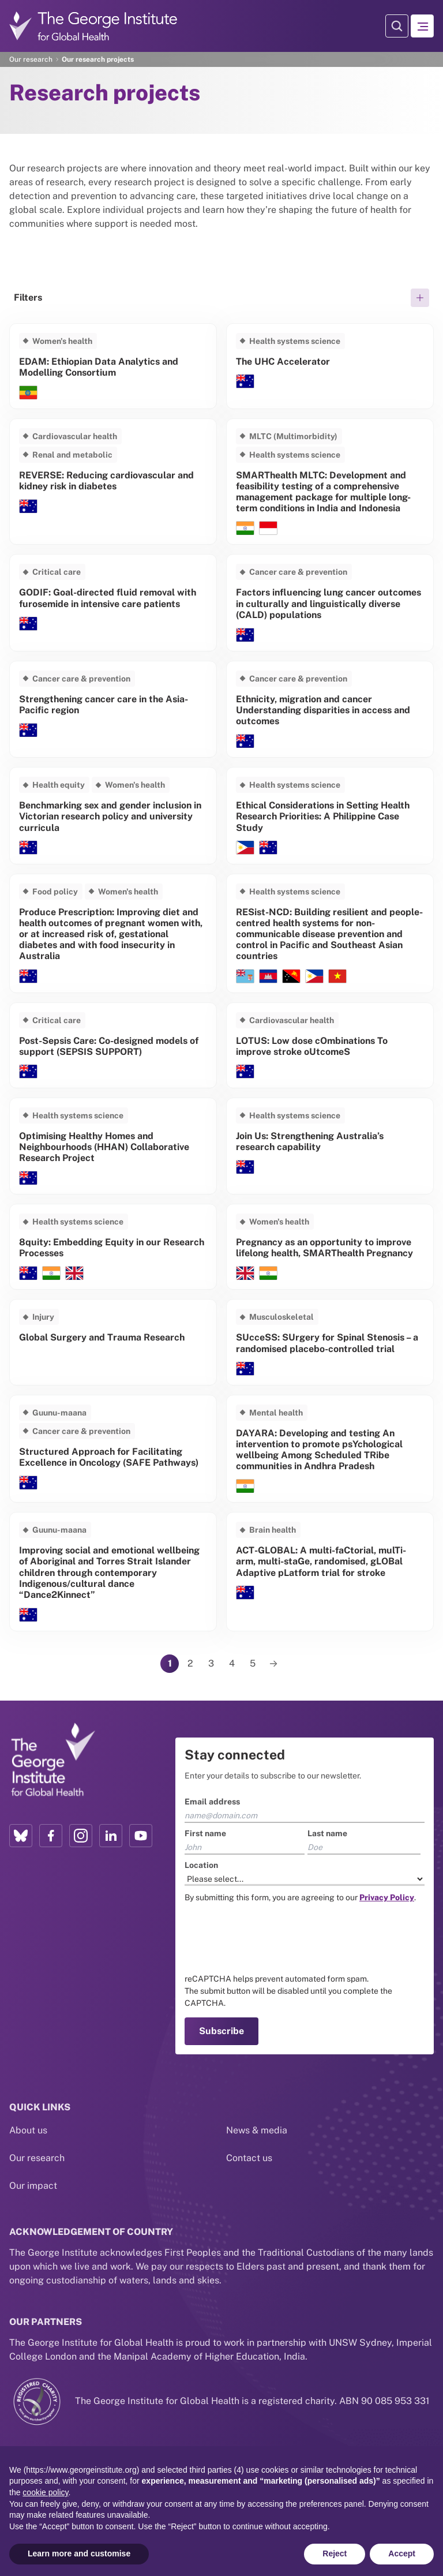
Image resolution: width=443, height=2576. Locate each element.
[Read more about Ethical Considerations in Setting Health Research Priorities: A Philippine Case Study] (330, 815)
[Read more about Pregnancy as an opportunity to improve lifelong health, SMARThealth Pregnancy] (330, 1247)
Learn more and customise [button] (79, 2553)
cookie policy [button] (45, 2492)
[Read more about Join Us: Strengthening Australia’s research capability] (330, 1146)
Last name (327, 1833)
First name (205, 1833)
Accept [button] (401, 2553)
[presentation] (272, 1938)
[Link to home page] (52, 1760)
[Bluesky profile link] (20, 1835)
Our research (30, 59)
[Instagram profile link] (80, 1835)
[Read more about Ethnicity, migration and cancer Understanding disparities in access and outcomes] (330, 709)
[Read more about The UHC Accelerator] (330, 366)
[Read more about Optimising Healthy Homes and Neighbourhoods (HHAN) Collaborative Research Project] (113, 1146)
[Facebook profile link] (50, 1835)
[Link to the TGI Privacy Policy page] (386, 1897)
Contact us (249, 2139)
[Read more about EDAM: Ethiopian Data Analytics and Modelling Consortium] (113, 366)
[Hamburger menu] (422, 26)
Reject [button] (334, 2553)
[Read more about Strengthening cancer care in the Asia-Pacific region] (113, 709)
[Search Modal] (396, 26)
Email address (212, 1801)
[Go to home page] (93, 26)
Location (201, 1865)
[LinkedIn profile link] (110, 1835)
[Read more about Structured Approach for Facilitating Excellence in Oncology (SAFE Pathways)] (113, 1449)
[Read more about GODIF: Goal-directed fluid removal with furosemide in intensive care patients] (113, 602)
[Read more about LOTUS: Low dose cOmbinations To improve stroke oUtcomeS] (330, 1045)
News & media (256, 2111)
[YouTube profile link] (140, 1835)
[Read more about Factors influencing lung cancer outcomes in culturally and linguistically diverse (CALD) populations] (330, 602)
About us (28, 2111)
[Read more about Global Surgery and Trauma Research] (113, 1342)
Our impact (33, 2167)
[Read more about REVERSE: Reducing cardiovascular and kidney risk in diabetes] (113, 481)
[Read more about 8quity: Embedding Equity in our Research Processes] (113, 1247)
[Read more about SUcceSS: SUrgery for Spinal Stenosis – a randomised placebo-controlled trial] (330, 1342)
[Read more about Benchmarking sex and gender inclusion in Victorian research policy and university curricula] (113, 815)
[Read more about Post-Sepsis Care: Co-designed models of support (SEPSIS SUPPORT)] (113, 1045)
